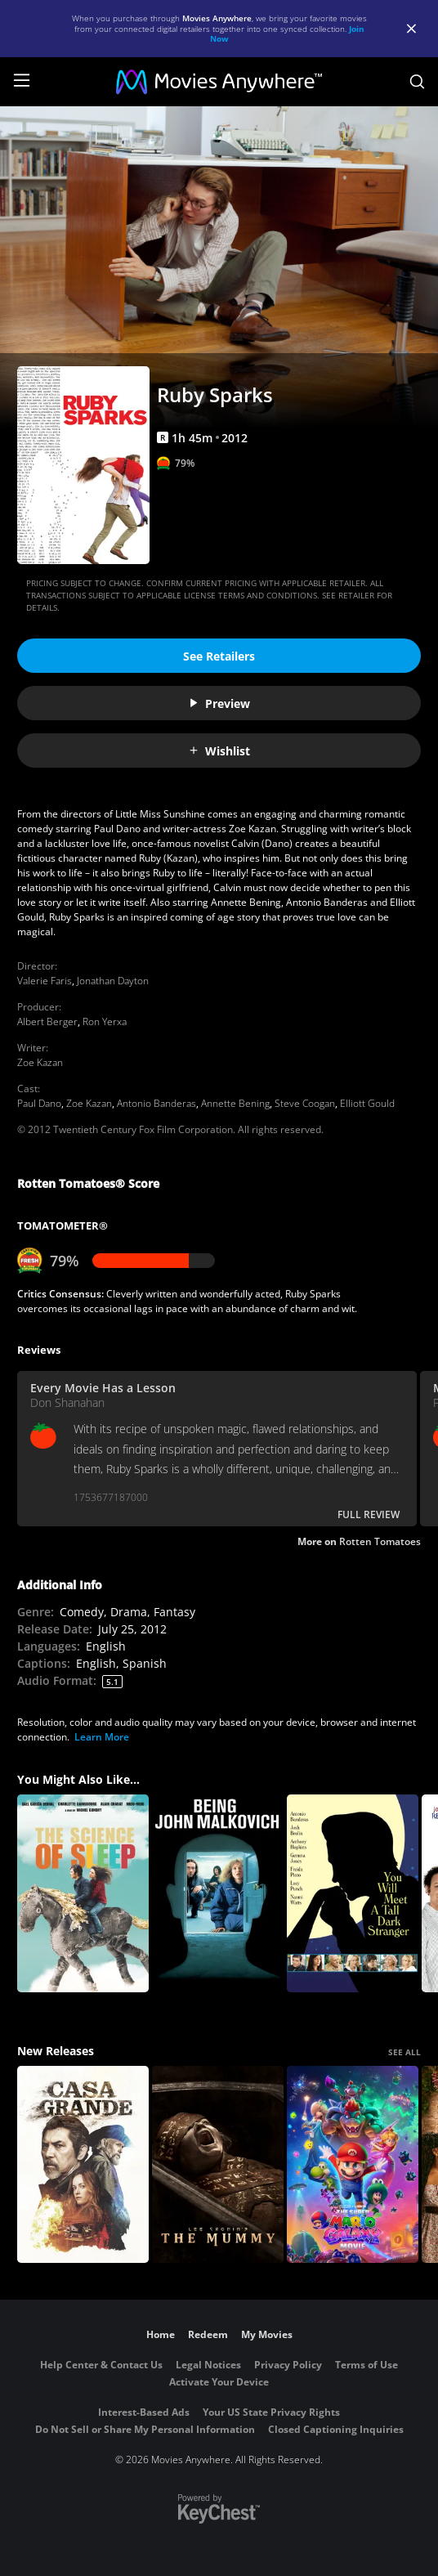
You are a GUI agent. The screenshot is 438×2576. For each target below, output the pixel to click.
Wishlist (219, 751)
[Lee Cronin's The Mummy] (218, 2165)
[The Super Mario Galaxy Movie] (352, 2165)
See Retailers (219, 656)
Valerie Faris (44, 981)
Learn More (101, 1737)
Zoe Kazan (40, 1062)
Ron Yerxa (105, 1021)
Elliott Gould (367, 1103)
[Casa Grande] (83, 2165)
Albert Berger (47, 1021)
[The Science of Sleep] (83, 1893)
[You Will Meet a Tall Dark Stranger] (352, 1893)
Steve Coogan (305, 1103)
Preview (219, 703)
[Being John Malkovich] (218, 1893)
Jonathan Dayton (113, 981)
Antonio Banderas (156, 1103)
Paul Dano (39, 1103)
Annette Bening (235, 1103)
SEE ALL (404, 2052)
